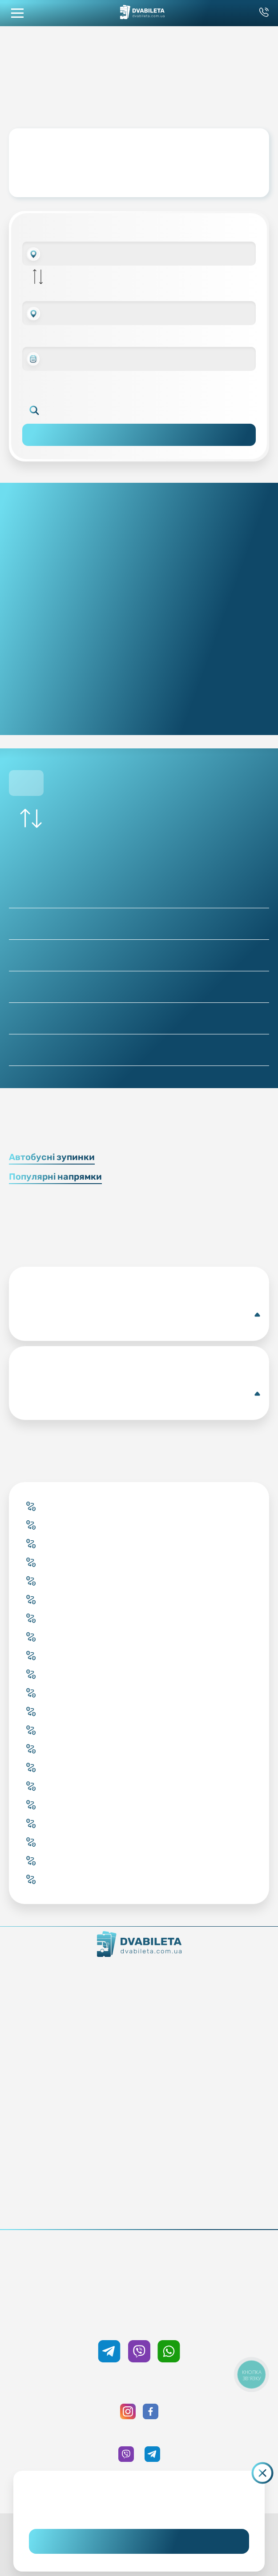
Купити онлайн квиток (139, 2036)
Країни (139, 2073)
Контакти (139, 1986)
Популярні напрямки (55, 1176)
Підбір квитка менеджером (139, 2061)
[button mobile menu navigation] (17, 13)
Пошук (139, 435)
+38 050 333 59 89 (139, 2321)
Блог (139, 2123)
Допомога (139, 2148)
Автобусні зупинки (52, 1157)
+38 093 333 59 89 (139, 2261)
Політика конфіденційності (139, 2210)
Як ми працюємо (139, 1974)
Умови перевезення (139, 2135)
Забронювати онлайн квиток (139, 2048)
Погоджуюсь (139, 2541)
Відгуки (139, 2160)
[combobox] (139, 254)
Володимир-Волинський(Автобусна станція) (139, 1394)
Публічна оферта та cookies (139, 2198)
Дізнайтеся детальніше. (139, 2509)
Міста (139, 2086)
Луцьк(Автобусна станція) (139, 1315)
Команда (139, 1999)
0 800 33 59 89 (139, 2273)
